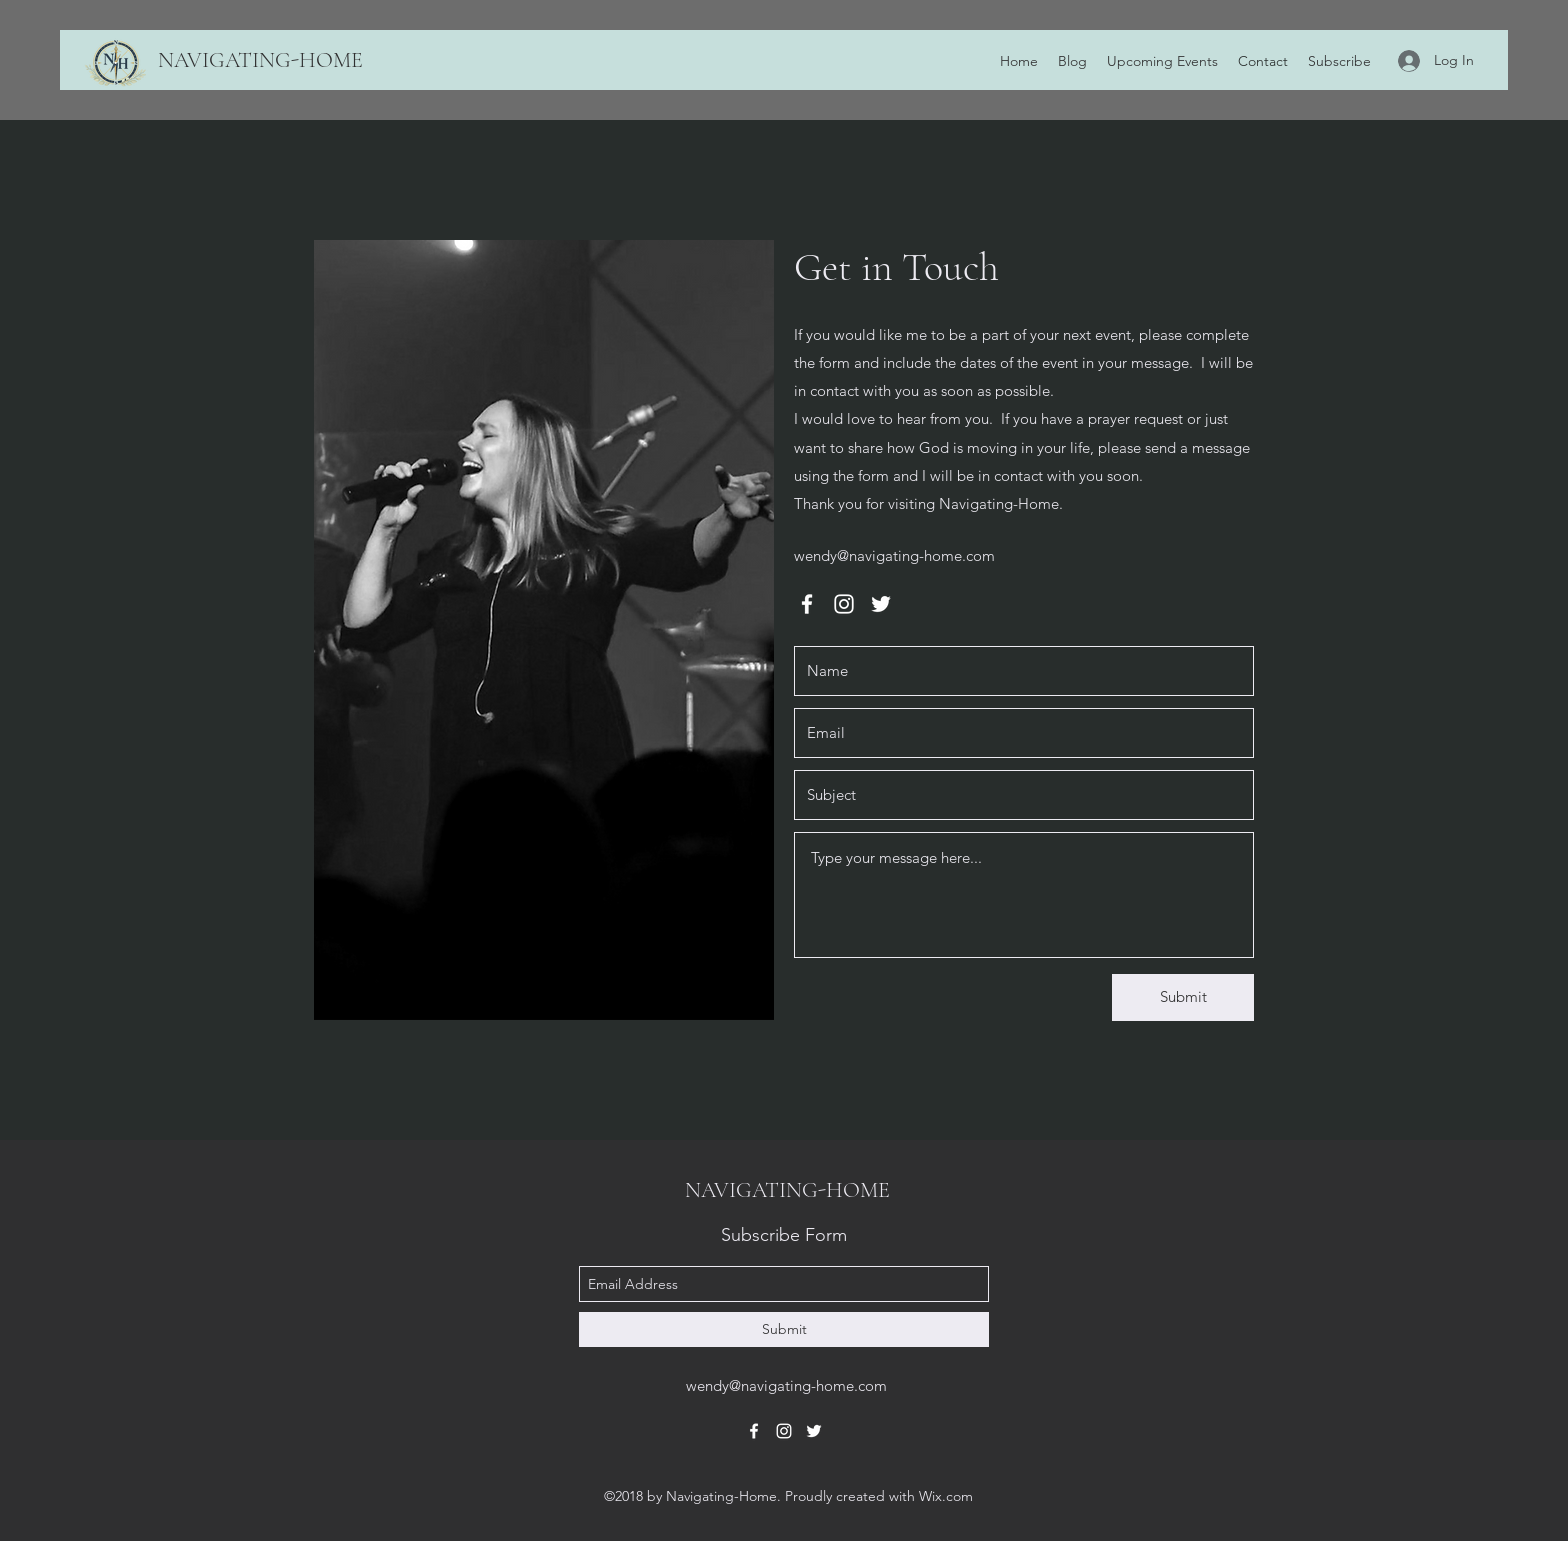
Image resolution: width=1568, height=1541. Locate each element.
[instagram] (844, 604)
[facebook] (807, 604)
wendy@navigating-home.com (894, 555)
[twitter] (881, 604)
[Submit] (1183, 997)
